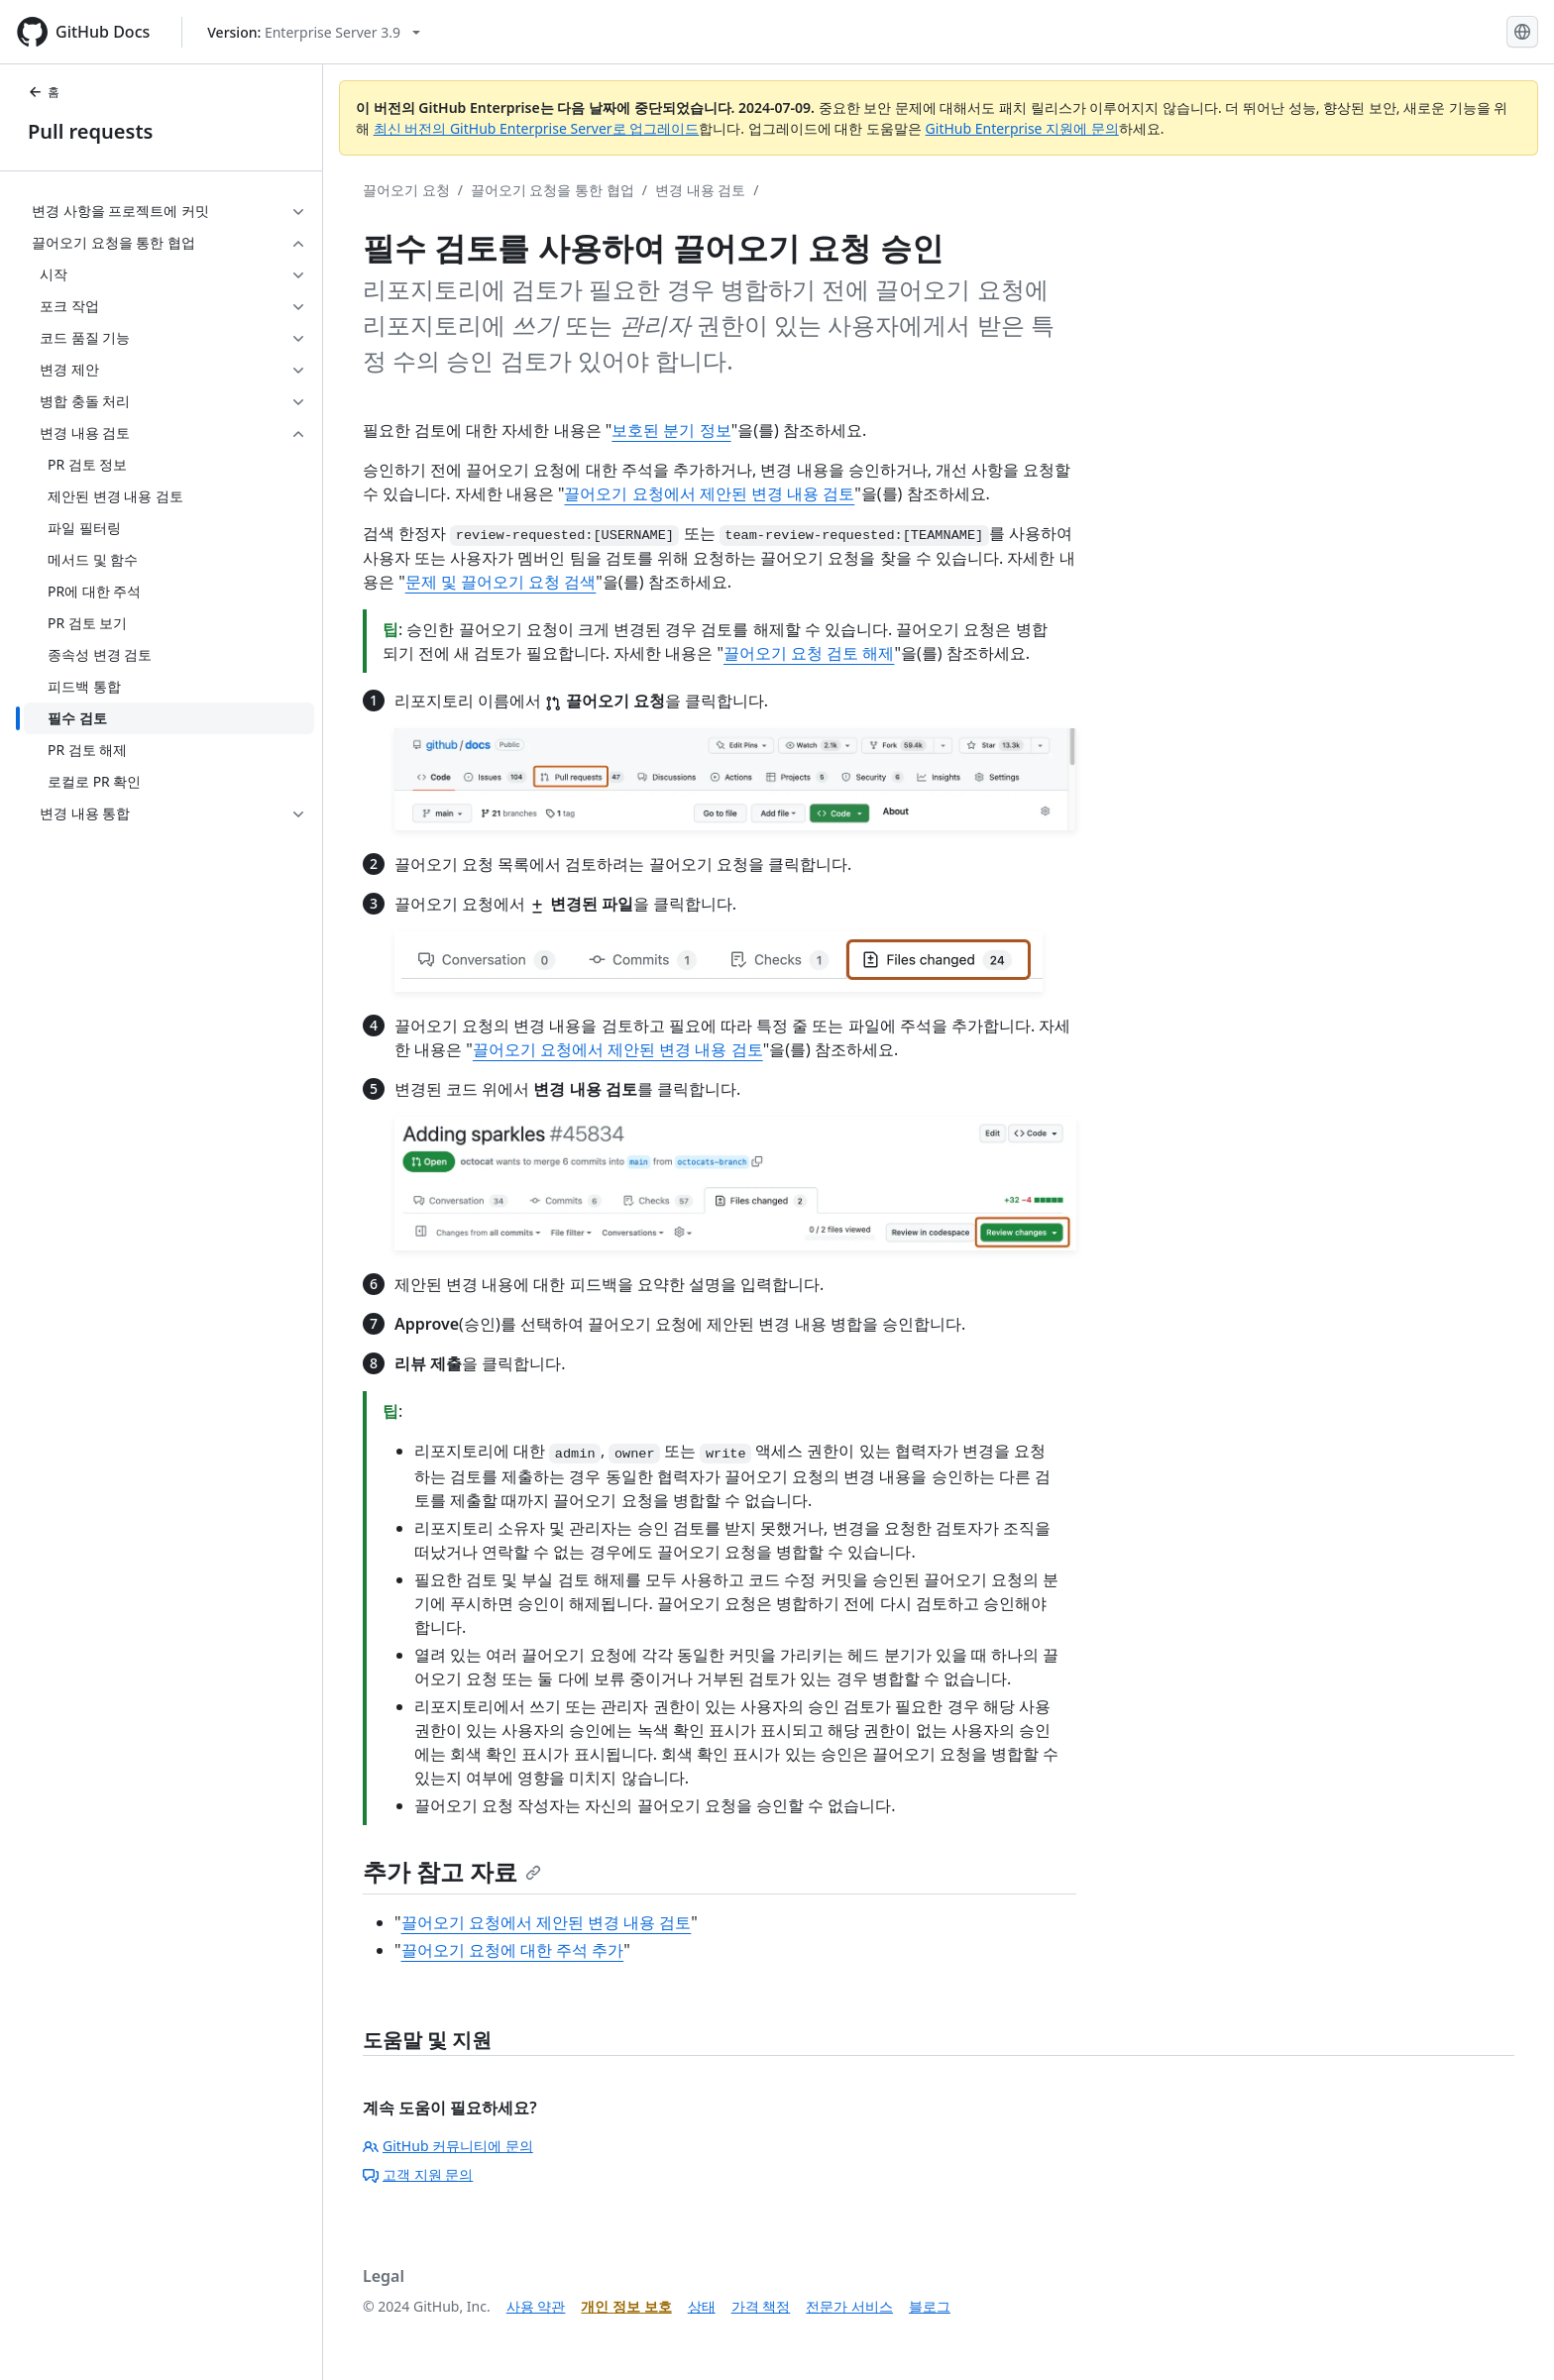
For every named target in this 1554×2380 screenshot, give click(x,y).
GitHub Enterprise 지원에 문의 (1022, 128)
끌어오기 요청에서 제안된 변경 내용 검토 (709, 493)
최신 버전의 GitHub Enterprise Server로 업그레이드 (537, 128)
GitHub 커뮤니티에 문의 (448, 2145)
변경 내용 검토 (700, 189)
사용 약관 (536, 2306)
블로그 (929, 2306)
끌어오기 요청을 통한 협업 (552, 189)
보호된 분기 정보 (670, 430)
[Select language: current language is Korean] (1522, 32)
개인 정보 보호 (626, 2306)
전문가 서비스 (849, 2306)
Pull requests (90, 131)
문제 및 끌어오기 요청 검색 (501, 582)
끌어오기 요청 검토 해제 (808, 653)
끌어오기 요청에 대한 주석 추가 (512, 1950)
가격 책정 (761, 2306)
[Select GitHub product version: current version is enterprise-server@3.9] (313, 32)
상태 (702, 2306)
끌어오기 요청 (406, 189)
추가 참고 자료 (452, 1871)
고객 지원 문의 (418, 2174)
